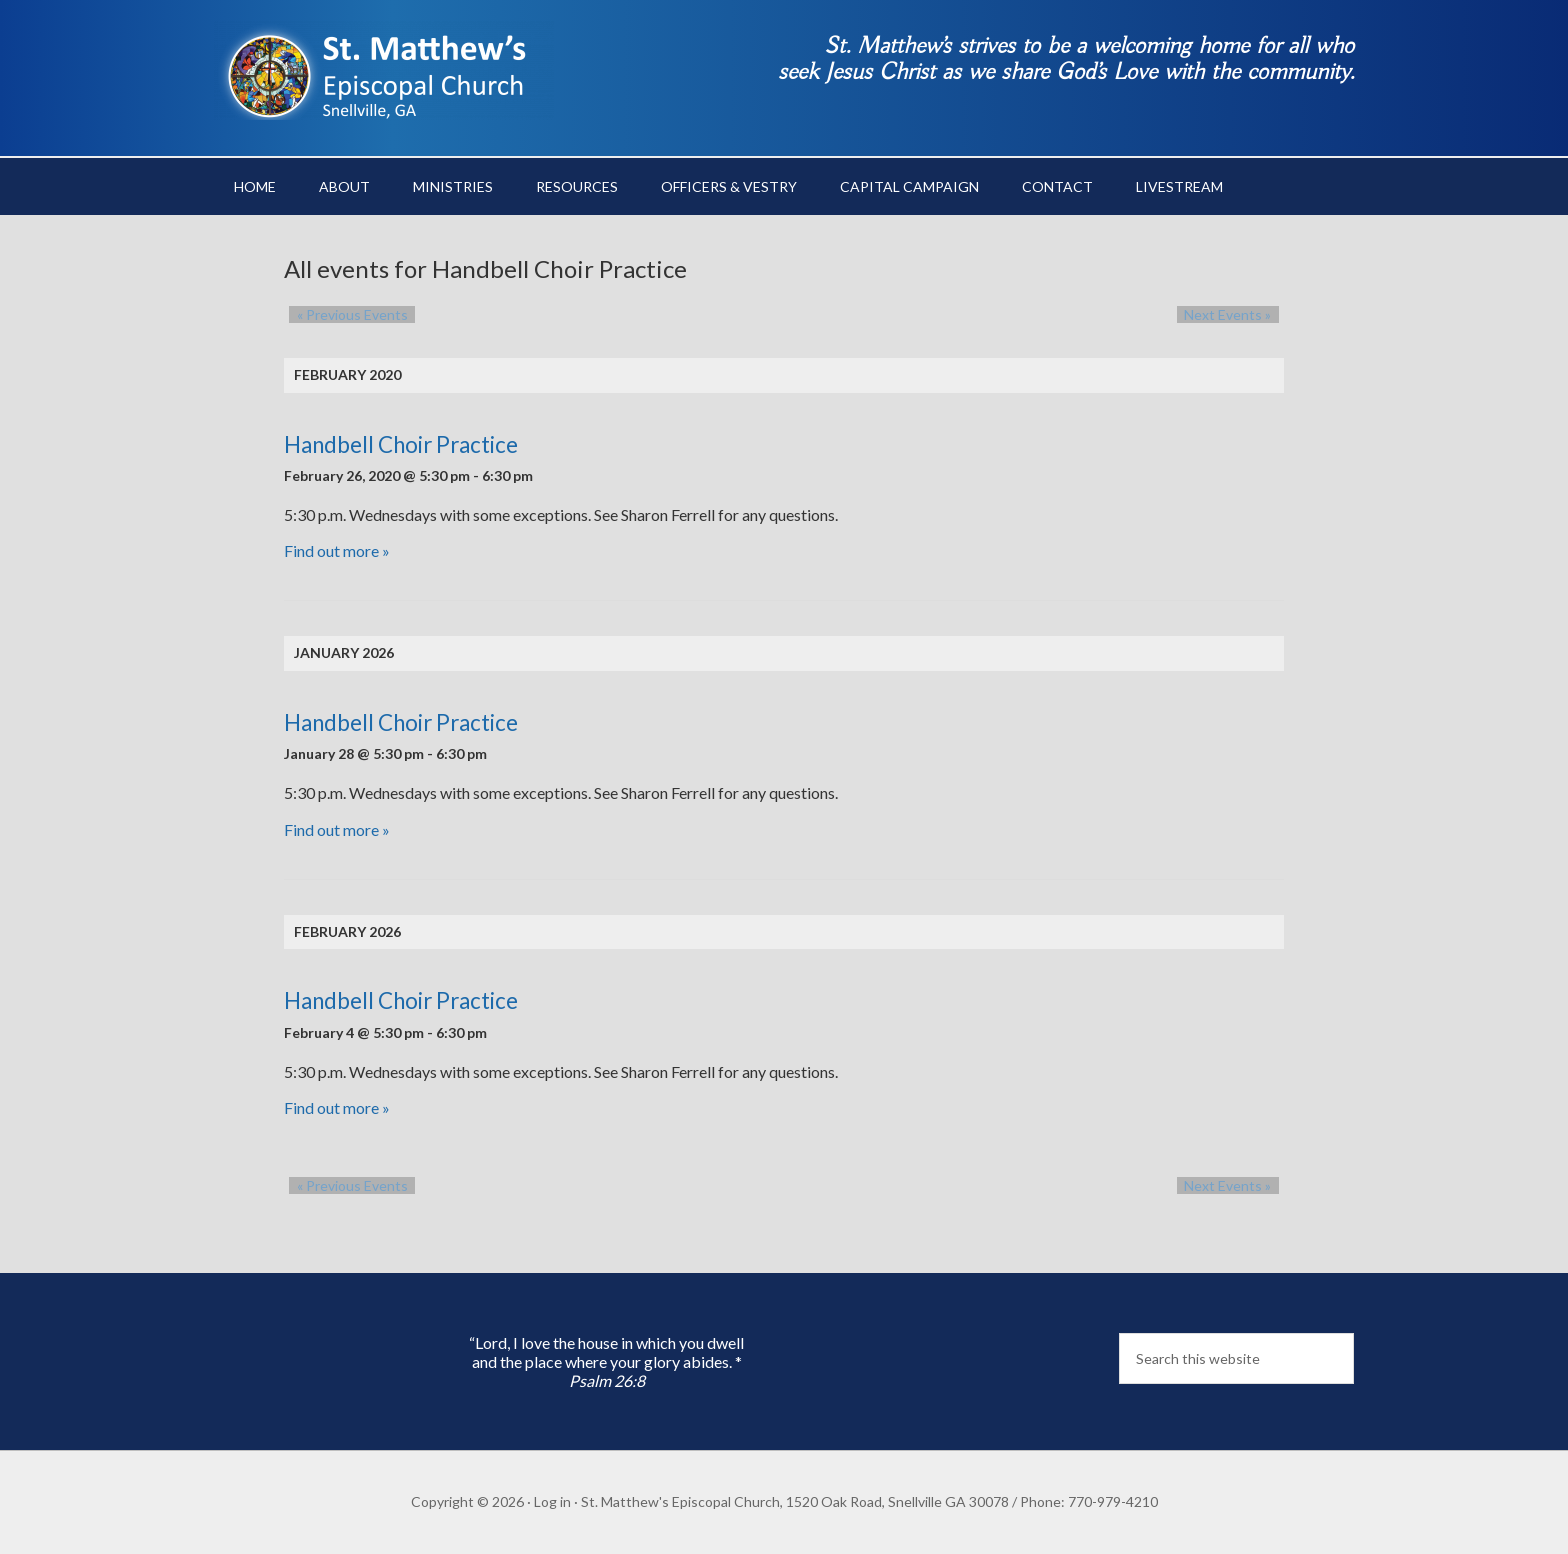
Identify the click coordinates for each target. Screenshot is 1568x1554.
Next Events (1235, 314)
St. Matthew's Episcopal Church (384, 70)
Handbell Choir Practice (401, 444)
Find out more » (337, 550)
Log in (552, 1501)
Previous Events (344, 314)
